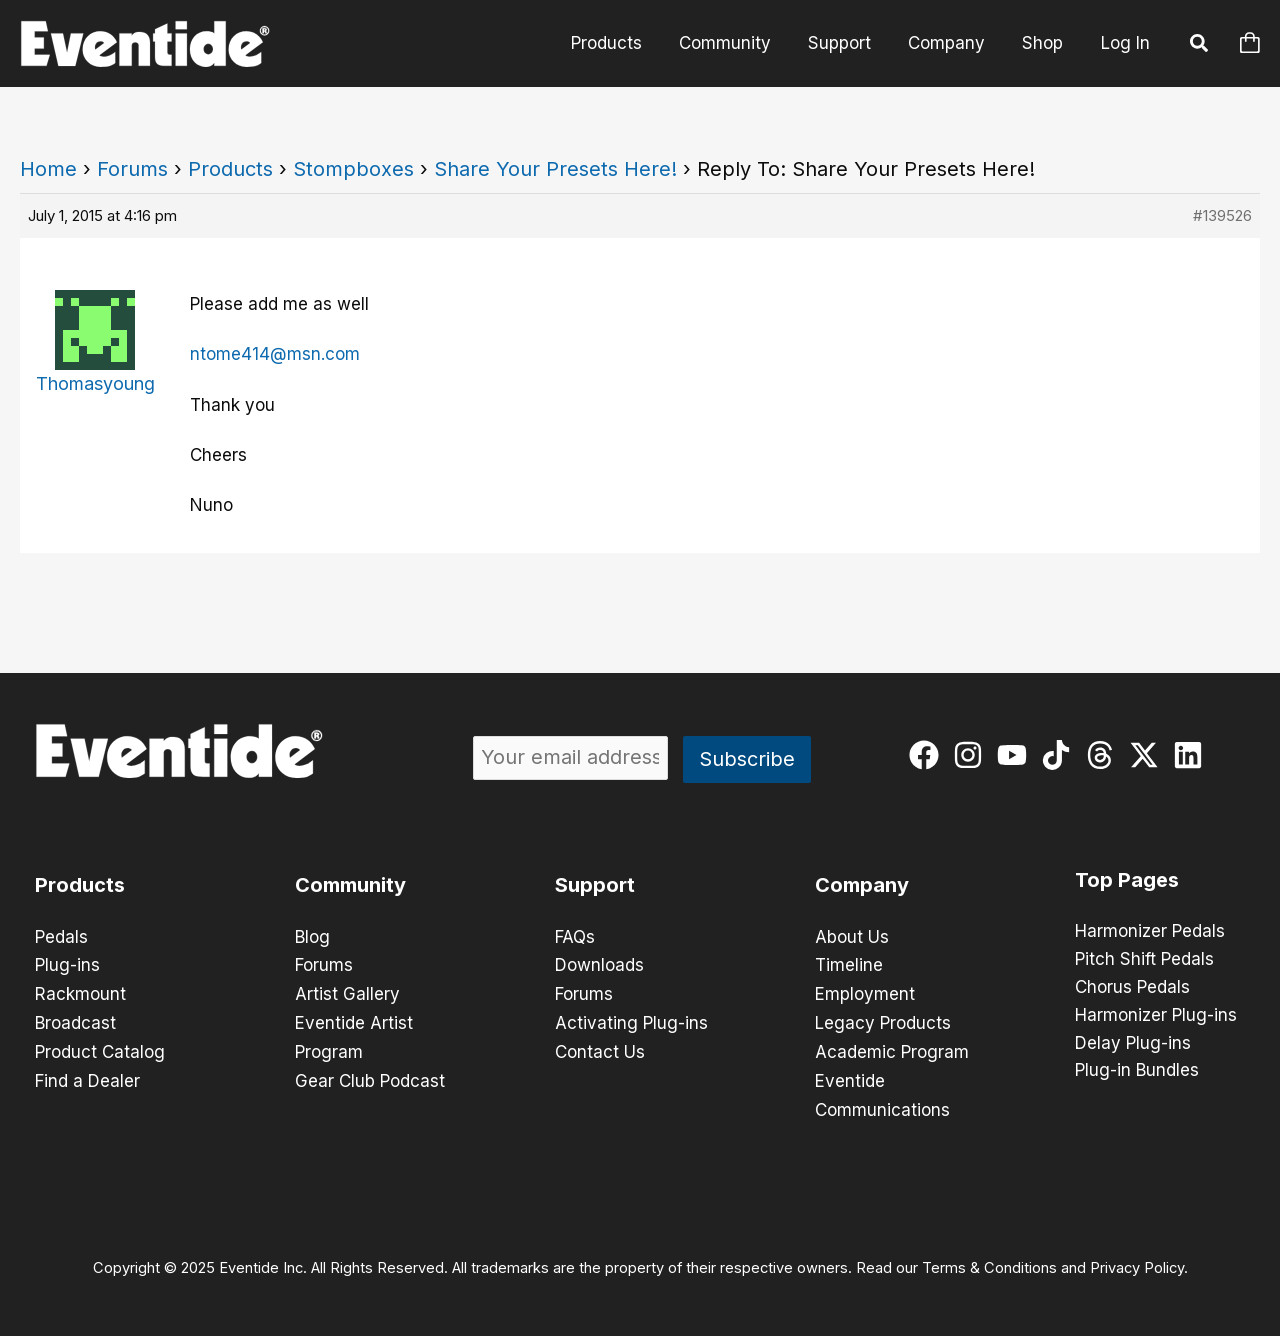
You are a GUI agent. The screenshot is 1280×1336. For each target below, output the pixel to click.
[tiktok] (1060, 755)
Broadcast (75, 1021)
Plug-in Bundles (1137, 1072)
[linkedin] (1192, 755)
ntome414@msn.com (275, 354)
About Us (852, 937)
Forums (132, 169)
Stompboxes (353, 169)
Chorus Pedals (1132, 988)
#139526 (1222, 215)
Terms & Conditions (989, 1262)
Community (735, 43)
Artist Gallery (347, 993)
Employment (865, 993)
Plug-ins (67, 965)
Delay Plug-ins (1133, 1044)
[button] (1200, 46)
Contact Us (600, 1049)
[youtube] (1016, 755)
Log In (1125, 43)
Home (48, 169)
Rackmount (80, 993)
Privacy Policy (1137, 1262)
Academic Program (892, 1049)
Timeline (849, 965)
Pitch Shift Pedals (1144, 960)
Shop (1043, 43)
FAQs (575, 937)
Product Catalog (100, 1049)
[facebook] (928, 755)
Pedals (61, 937)
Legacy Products (883, 1021)
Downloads (599, 965)
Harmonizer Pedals (1150, 932)
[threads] (1104, 755)
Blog (312, 937)
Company (950, 43)
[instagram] (972, 755)
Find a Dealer (87, 1077)
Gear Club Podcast (370, 1077)
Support (846, 43)
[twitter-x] (1148, 755)
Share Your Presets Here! (555, 169)
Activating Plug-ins (631, 1021)
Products (619, 43)
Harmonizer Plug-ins (1156, 1016)
